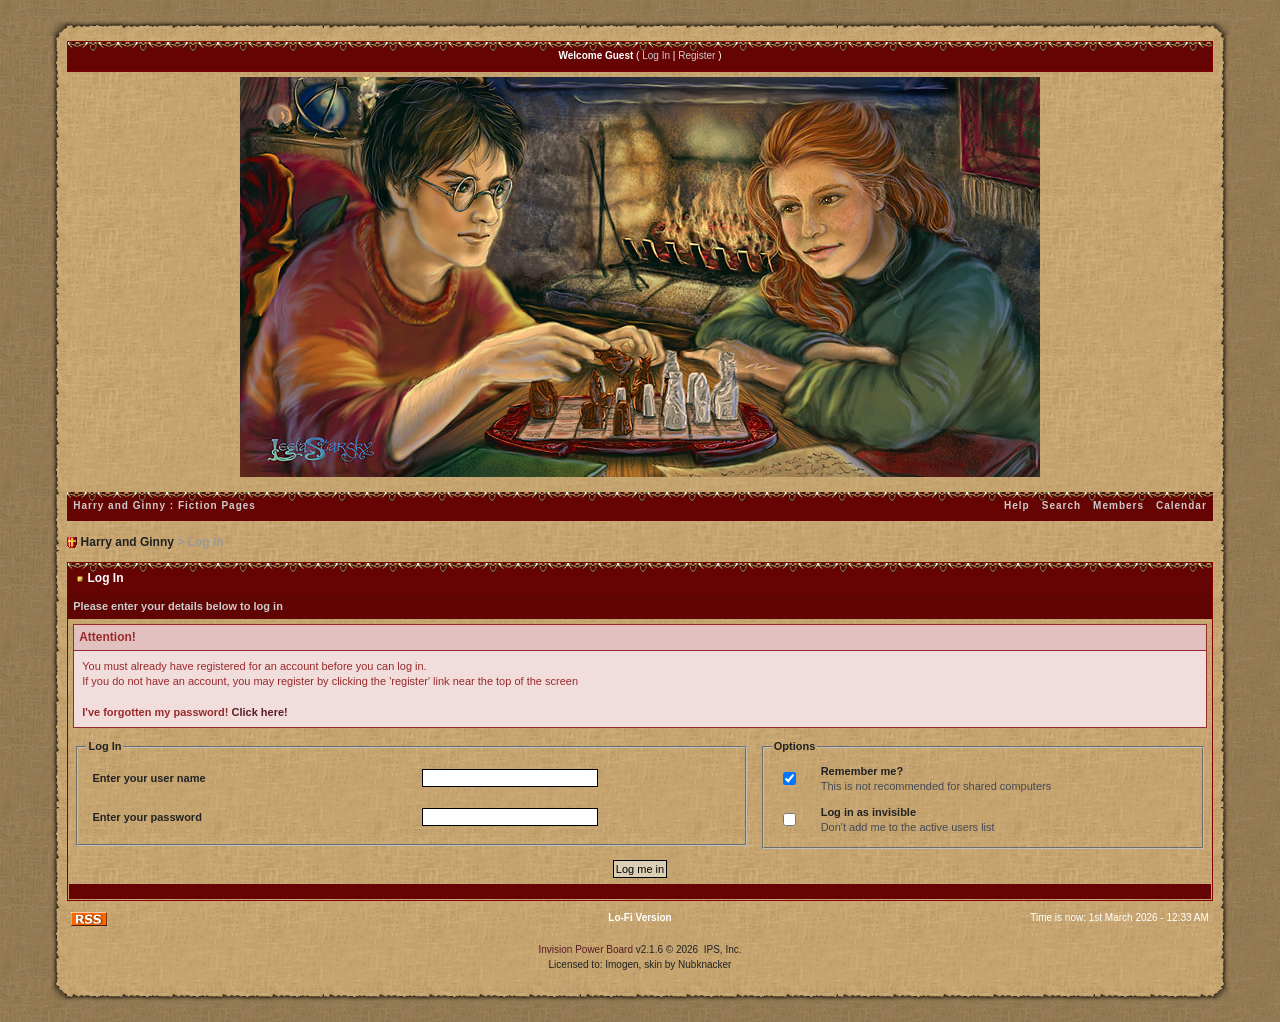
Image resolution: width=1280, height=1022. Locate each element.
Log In (656, 55)
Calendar (1181, 505)
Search (1061, 505)
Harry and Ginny (127, 542)
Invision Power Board (585, 949)
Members (1118, 505)
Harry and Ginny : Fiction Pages (164, 505)
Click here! (260, 712)
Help (1017, 505)
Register (696, 55)
